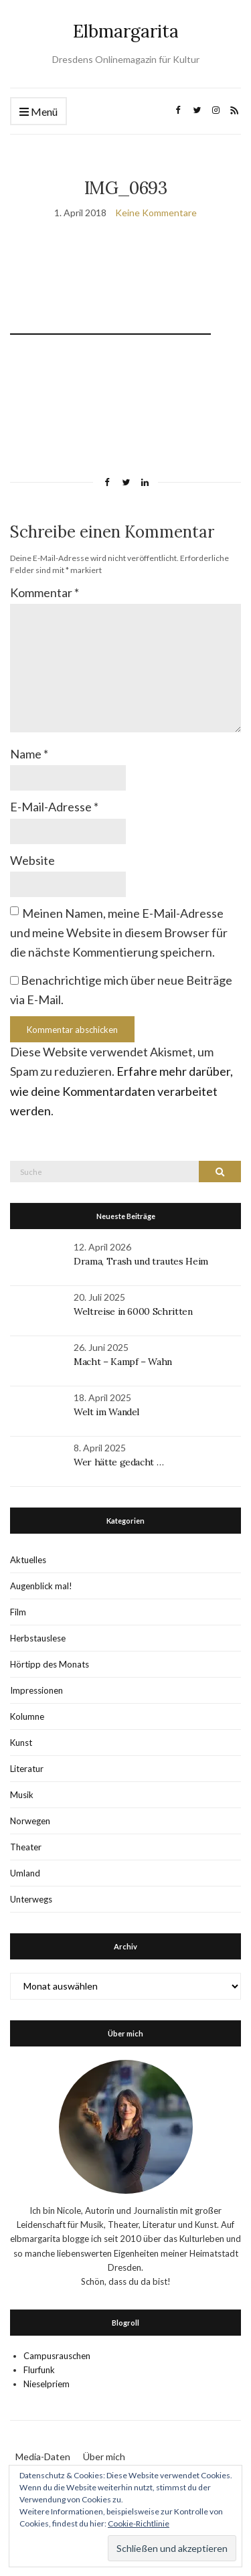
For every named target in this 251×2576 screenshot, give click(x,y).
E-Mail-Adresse (54, 806)
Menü (38, 112)
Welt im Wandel (108, 1412)
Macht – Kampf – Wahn (123, 1362)
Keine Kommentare (156, 212)
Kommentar (44, 592)
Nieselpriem (46, 2384)
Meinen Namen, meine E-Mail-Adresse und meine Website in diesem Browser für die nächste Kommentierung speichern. (119, 933)
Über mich (104, 2456)
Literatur (27, 1768)
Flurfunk (39, 2369)
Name (29, 753)
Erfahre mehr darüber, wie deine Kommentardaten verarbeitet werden (121, 1091)
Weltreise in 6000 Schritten (133, 1311)
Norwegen (30, 1821)
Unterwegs (31, 1899)
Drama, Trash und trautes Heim (141, 1261)
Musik (21, 1794)
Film (18, 1612)
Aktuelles (28, 1559)
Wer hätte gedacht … (118, 1462)
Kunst (21, 1742)
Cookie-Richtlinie (138, 2523)
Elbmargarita (126, 31)
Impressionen (36, 1690)
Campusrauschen (56, 2355)
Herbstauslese (38, 1638)
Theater (25, 1847)
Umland (25, 1873)
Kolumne (27, 1716)
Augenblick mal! (41, 1586)
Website (32, 860)
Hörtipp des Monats (49, 1664)
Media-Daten (42, 2456)
